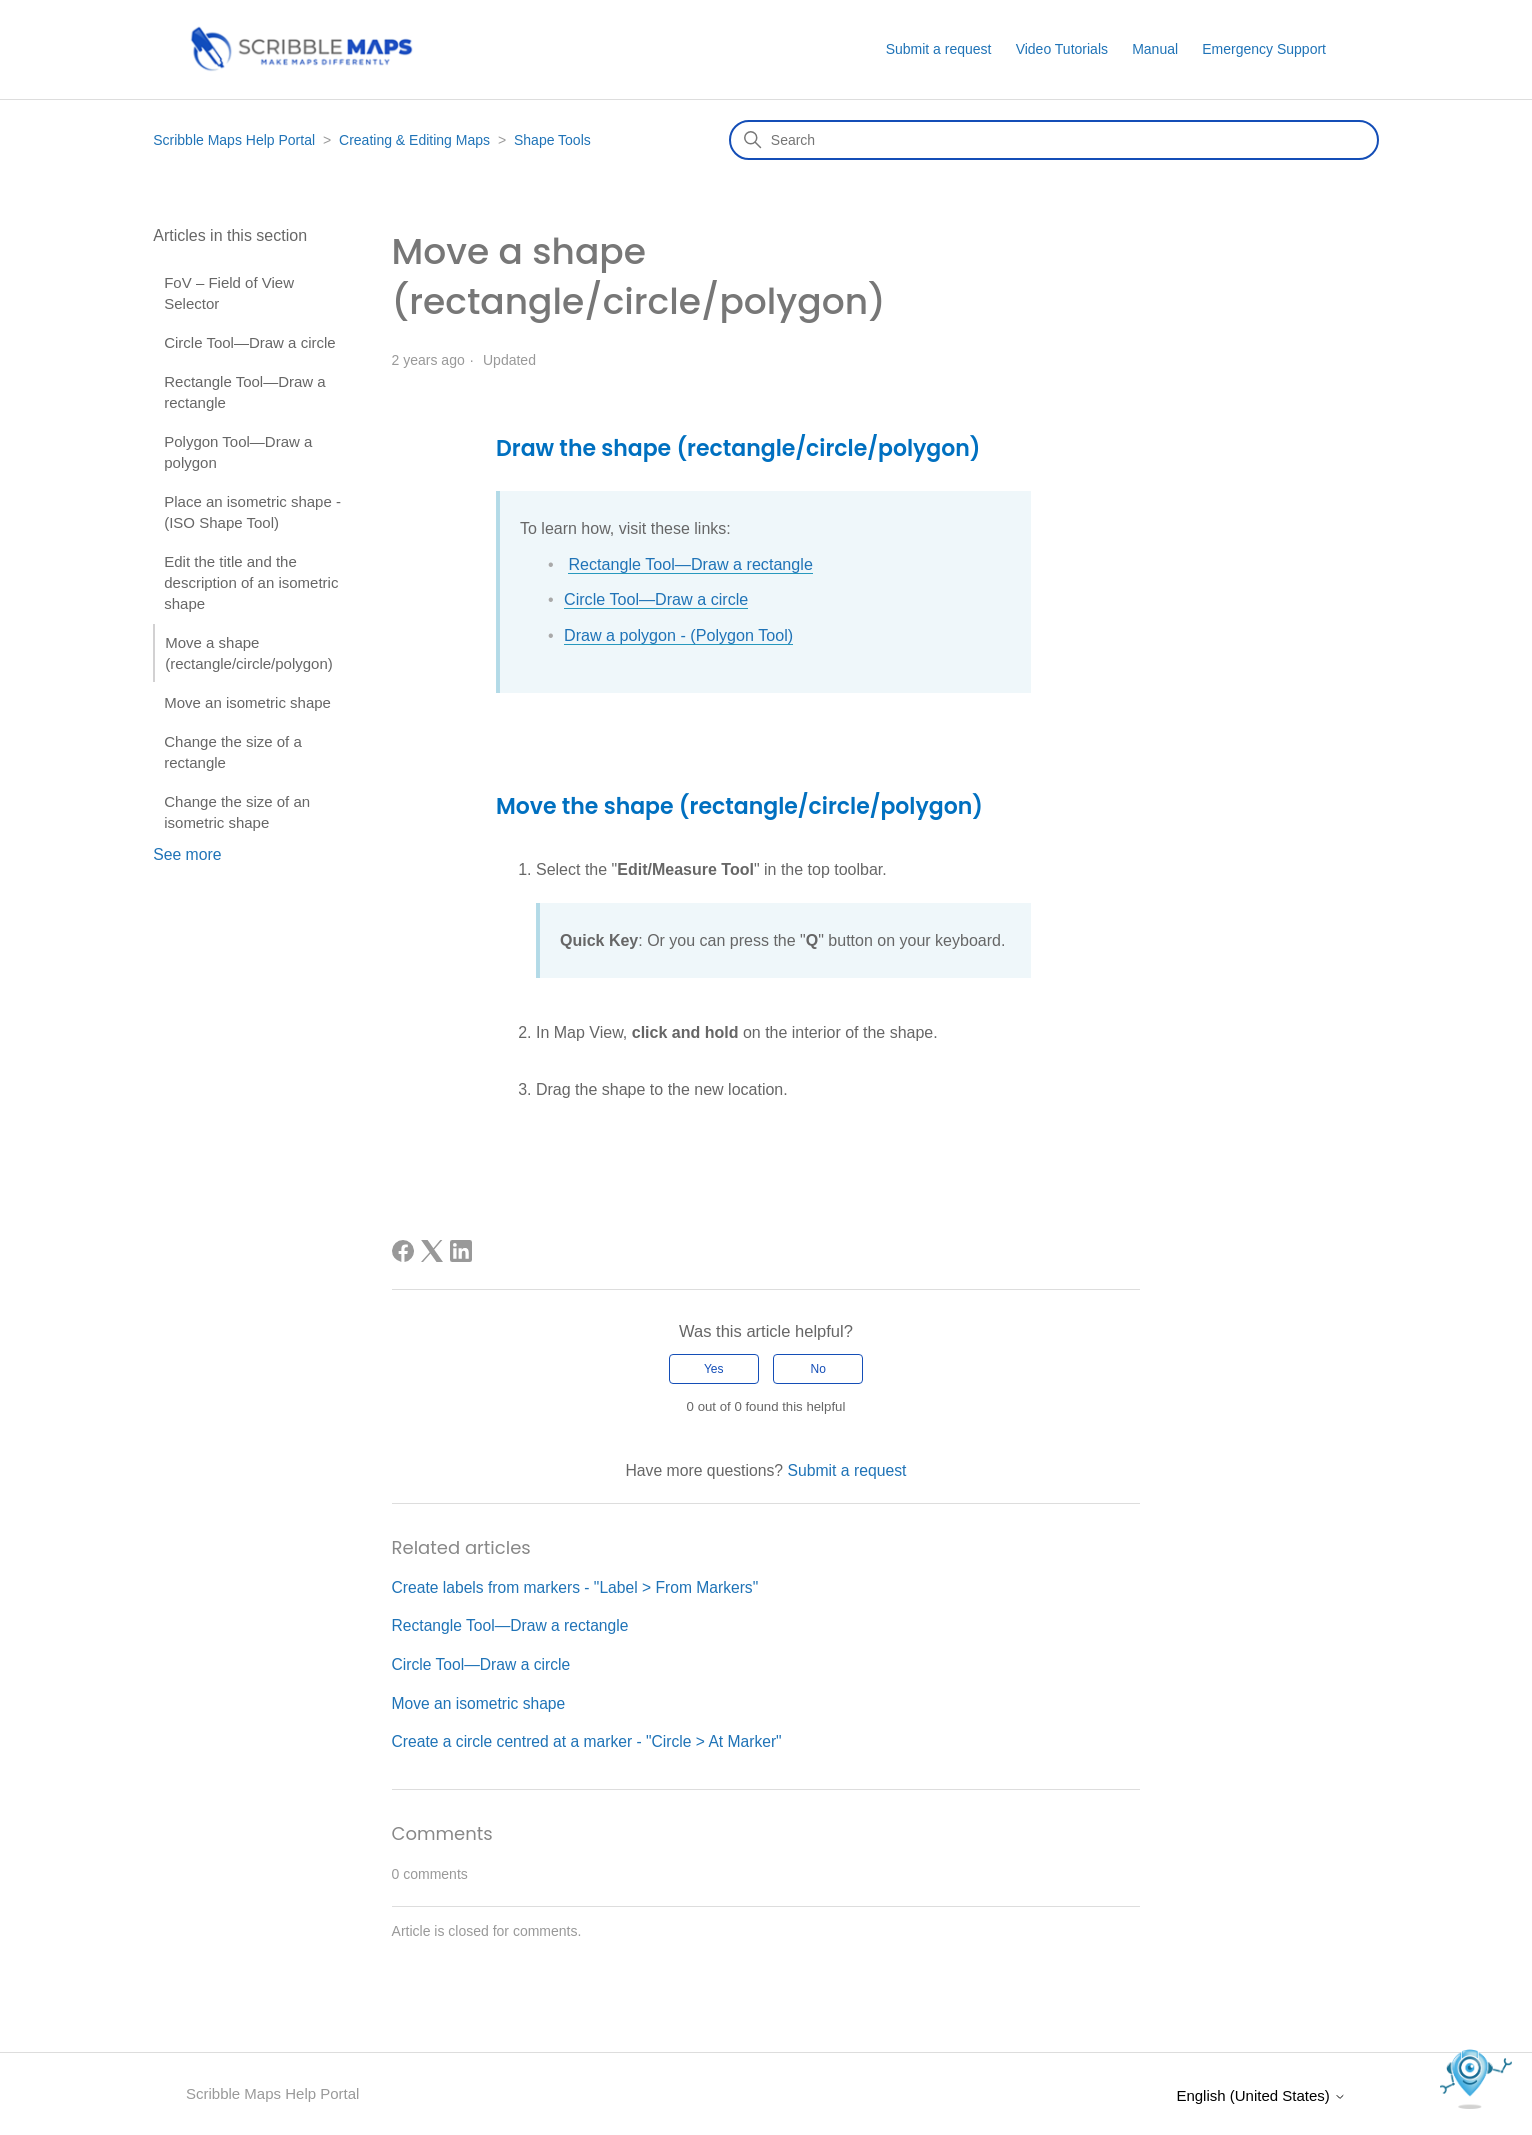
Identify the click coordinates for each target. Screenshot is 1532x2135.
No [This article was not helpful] (818, 1368)
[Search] (1054, 140)
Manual (1155, 49)
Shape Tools (552, 140)
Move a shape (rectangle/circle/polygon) (249, 653)
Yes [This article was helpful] (714, 1368)
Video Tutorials (1062, 49)
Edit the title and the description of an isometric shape (251, 582)
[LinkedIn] (461, 1250)
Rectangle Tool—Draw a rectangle (244, 392)
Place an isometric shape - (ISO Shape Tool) (252, 512)
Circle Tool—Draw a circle (249, 342)
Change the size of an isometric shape (237, 812)
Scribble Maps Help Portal (234, 140)
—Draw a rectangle (742, 564)
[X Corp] (432, 1250)
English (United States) (1261, 2094)
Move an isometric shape (247, 702)
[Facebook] (403, 1250)
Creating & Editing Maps (414, 140)
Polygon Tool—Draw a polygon (238, 452)
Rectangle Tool (621, 564)
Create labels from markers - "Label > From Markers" (577, 1586)
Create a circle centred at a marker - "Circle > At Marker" (588, 1740)
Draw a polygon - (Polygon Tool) (677, 634)
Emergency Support (1264, 49)
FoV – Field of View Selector (229, 293)
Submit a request (939, 49)
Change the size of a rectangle (233, 752)
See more (187, 854)
